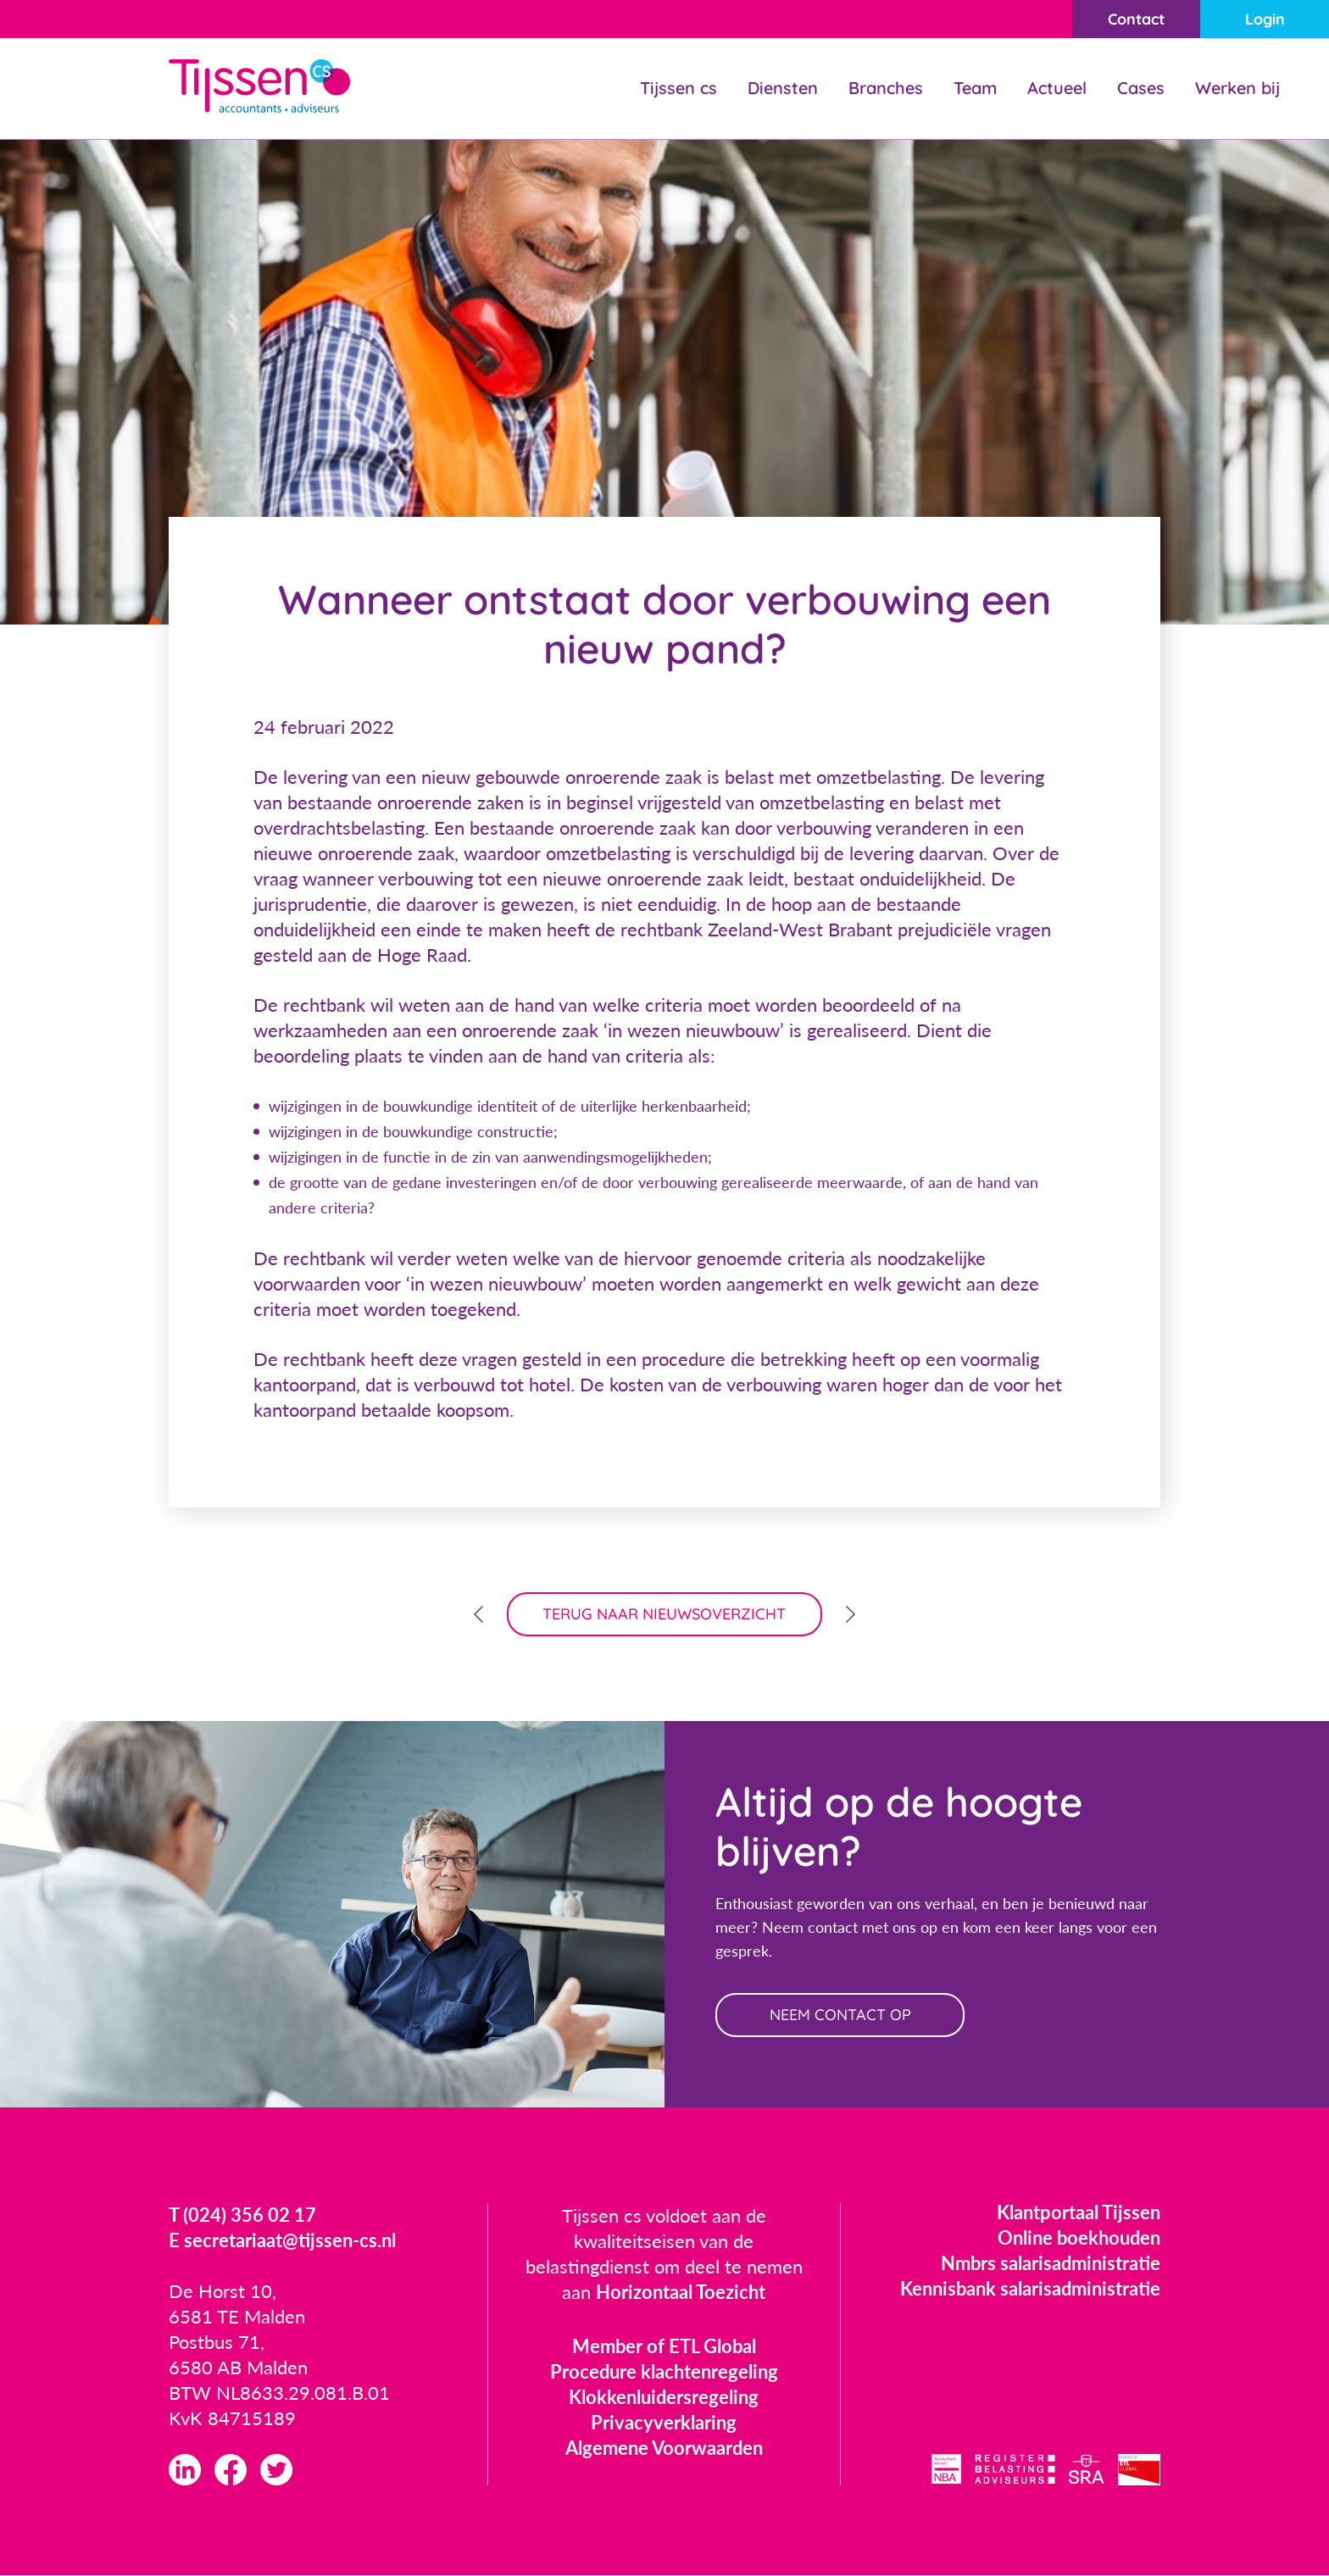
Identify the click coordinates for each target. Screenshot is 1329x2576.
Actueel (1057, 87)
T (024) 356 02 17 (242, 2214)
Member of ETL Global (664, 2345)
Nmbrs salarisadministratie (1050, 2262)
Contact (1136, 19)
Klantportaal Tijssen (1078, 2212)
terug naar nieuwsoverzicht (665, 1614)
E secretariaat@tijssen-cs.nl (282, 2240)
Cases (1141, 87)
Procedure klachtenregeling (664, 2371)
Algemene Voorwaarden (664, 2447)
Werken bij (1237, 87)
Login (1265, 19)
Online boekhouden (1079, 2237)
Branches (885, 87)
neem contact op (840, 2014)
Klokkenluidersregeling (664, 2396)
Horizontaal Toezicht (680, 2291)
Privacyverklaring (664, 2422)
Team (975, 87)
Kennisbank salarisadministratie (1030, 2288)
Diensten (783, 87)
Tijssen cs (678, 87)
